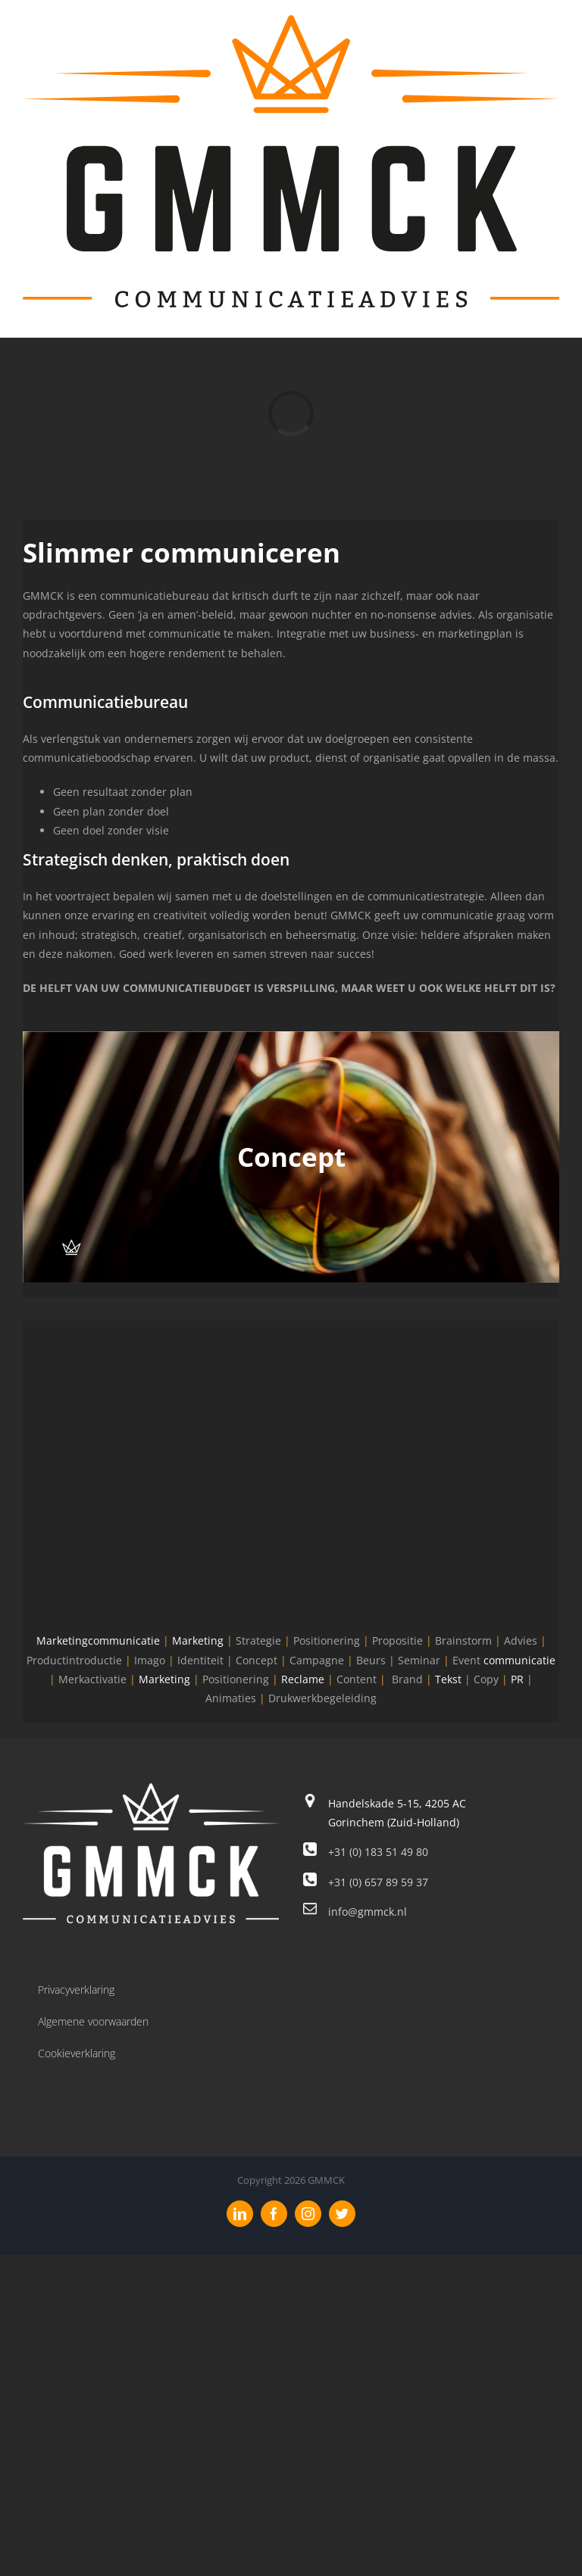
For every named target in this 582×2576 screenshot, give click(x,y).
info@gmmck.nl (367, 1911)
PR (517, 1679)
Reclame (302, 1679)
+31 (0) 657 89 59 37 (378, 1882)
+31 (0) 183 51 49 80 (378, 1852)
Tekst (448, 1679)
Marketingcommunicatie (98, 1640)
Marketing (198, 1640)
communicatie (519, 1660)
